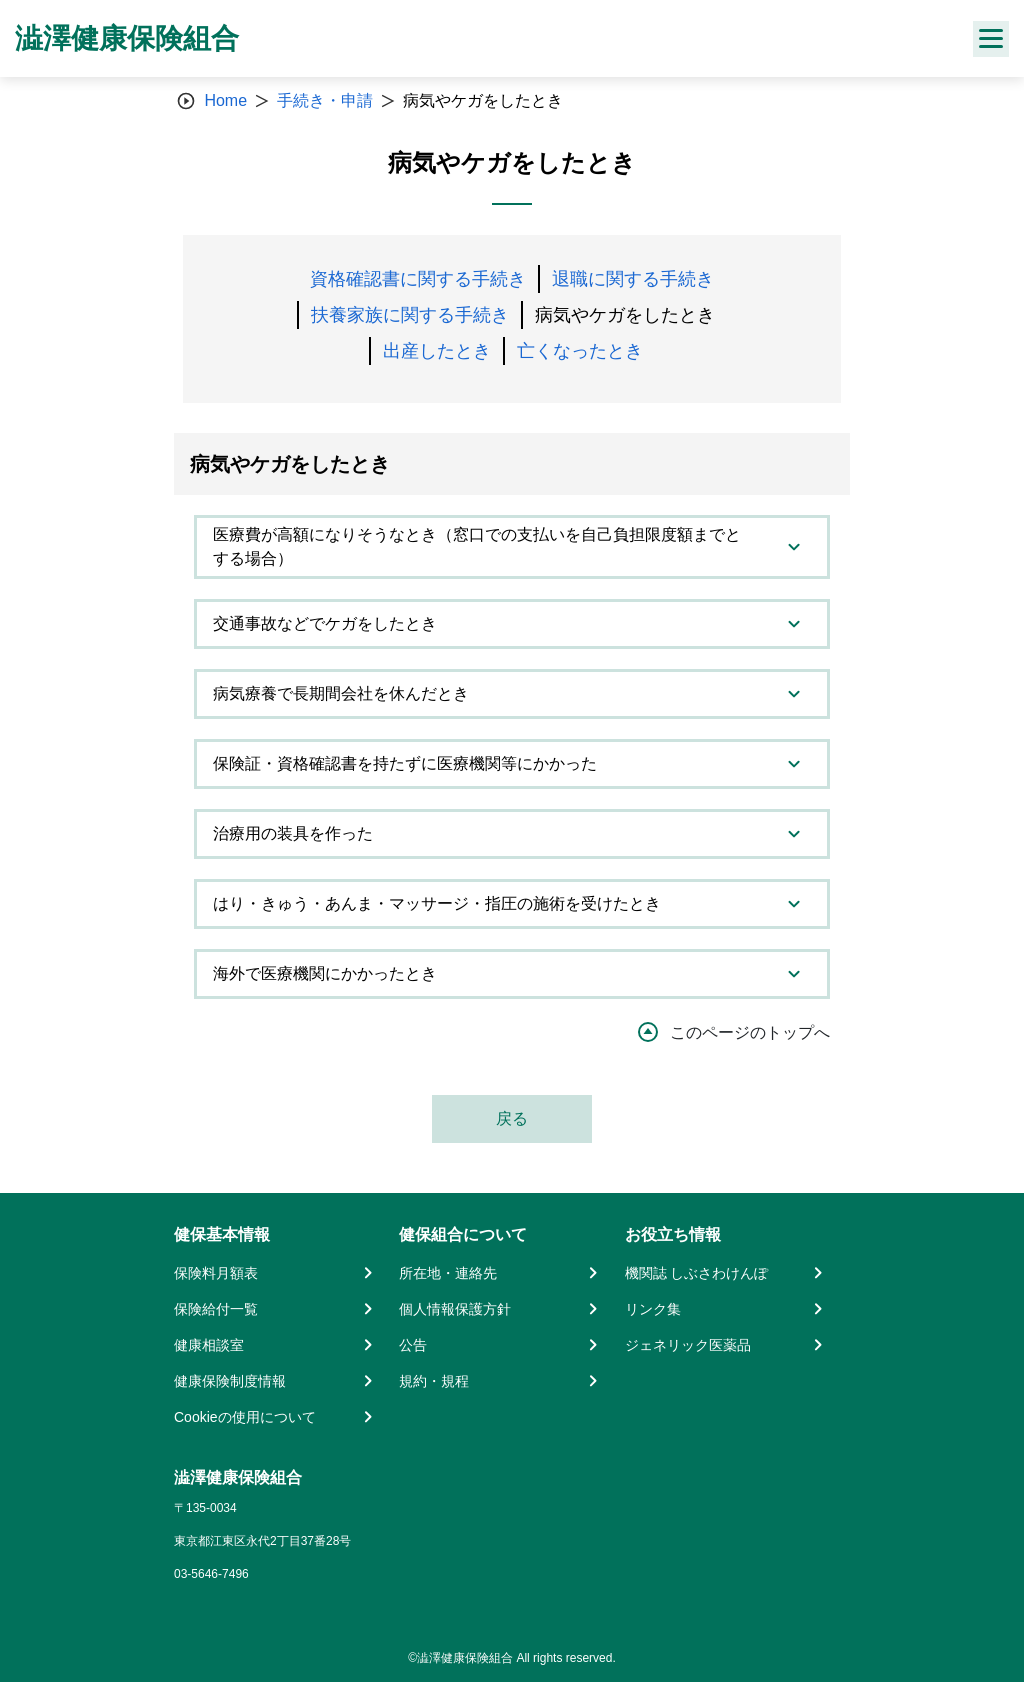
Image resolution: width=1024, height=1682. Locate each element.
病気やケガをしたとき (625, 315)
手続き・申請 (325, 100)
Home (225, 100)
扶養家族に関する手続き (410, 315)
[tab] (512, 547)
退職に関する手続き (633, 279)
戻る (512, 1118)
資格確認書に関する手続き (418, 279)
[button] (512, 547)
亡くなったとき (580, 351)
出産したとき (437, 351)
